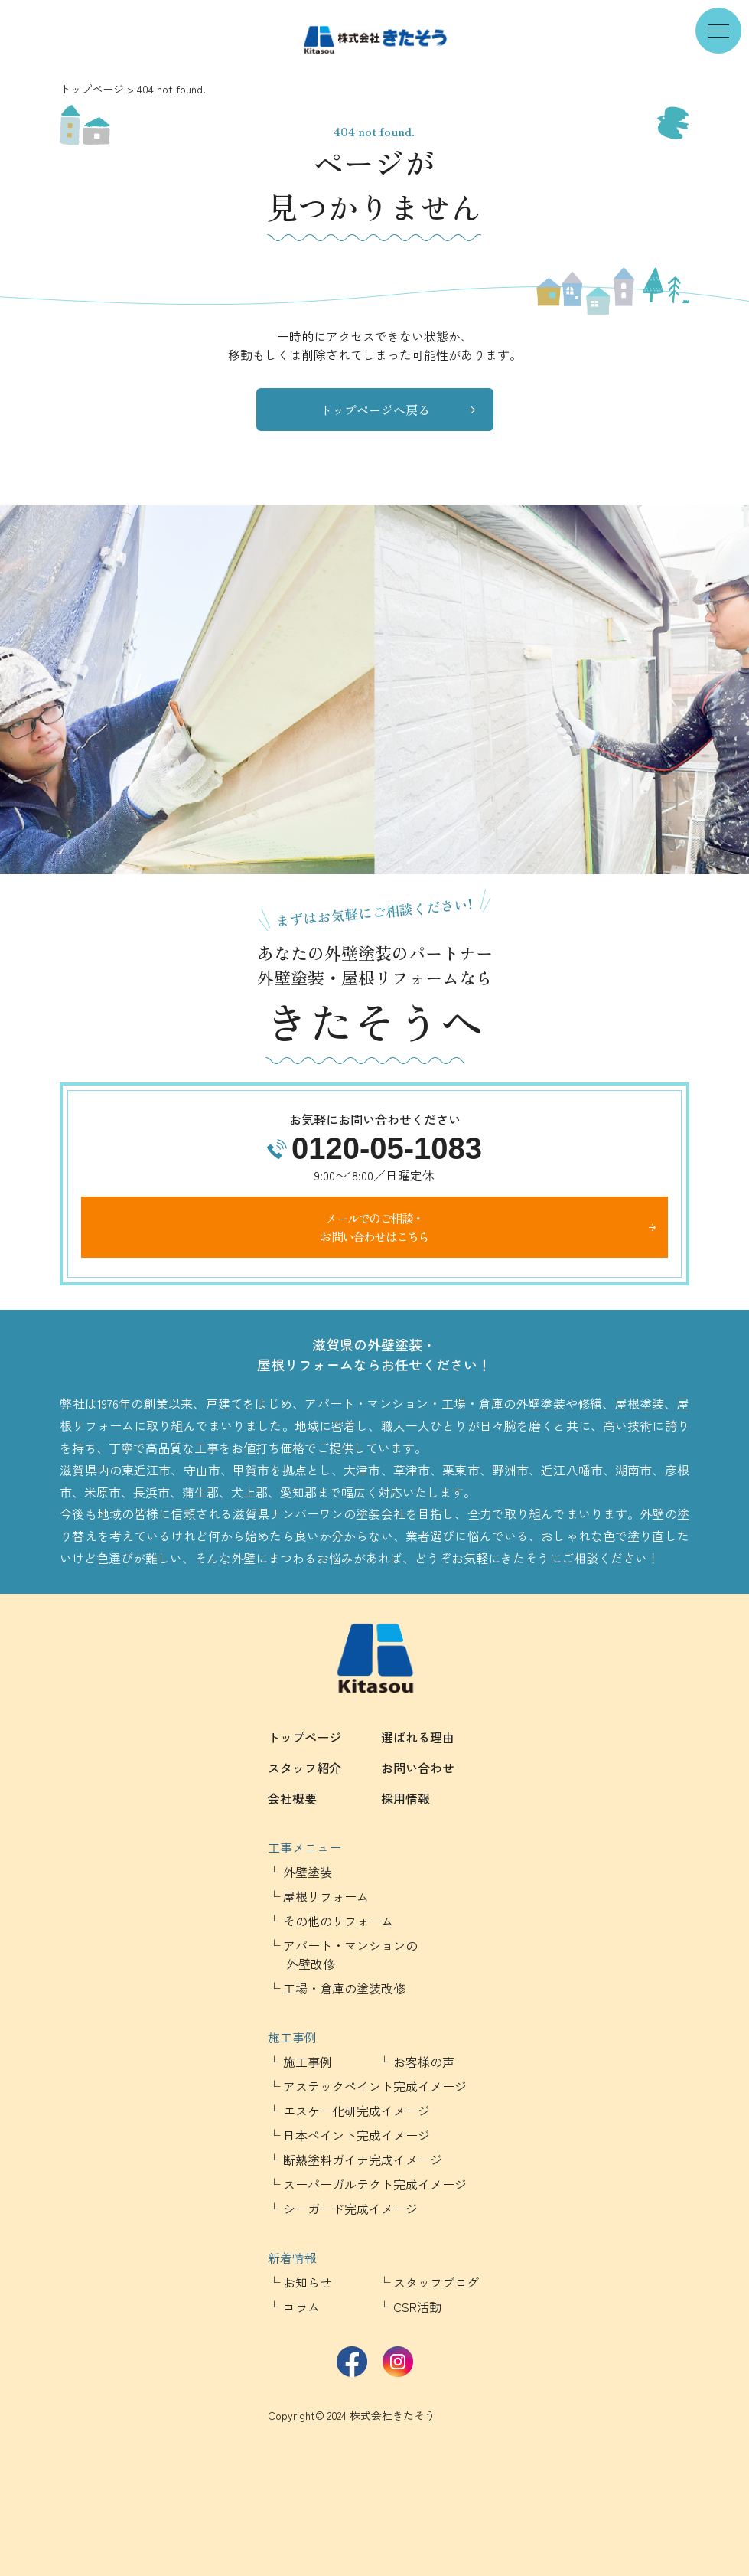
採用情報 (405, 1798)
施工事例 (292, 2037)
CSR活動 (417, 2306)
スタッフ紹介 (304, 1767)
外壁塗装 (307, 1872)
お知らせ (307, 2282)
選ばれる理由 (417, 1737)
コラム (301, 2306)
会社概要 (292, 1798)
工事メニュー (304, 1847)
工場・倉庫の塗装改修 (344, 1988)
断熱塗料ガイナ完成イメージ (362, 2159)
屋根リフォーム (326, 1896)
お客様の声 (423, 2061)
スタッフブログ (436, 2282)
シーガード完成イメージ (350, 2208)
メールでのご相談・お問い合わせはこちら (374, 1227)
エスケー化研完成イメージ (356, 2110)
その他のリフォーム (338, 1921)
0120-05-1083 (386, 1148)
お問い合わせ (417, 1767)
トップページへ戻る (375, 409)
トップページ (92, 88)
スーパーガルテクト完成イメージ (375, 2184)
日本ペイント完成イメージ (356, 2135)
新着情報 (292, 2257)
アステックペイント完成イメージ (375, 2086)
